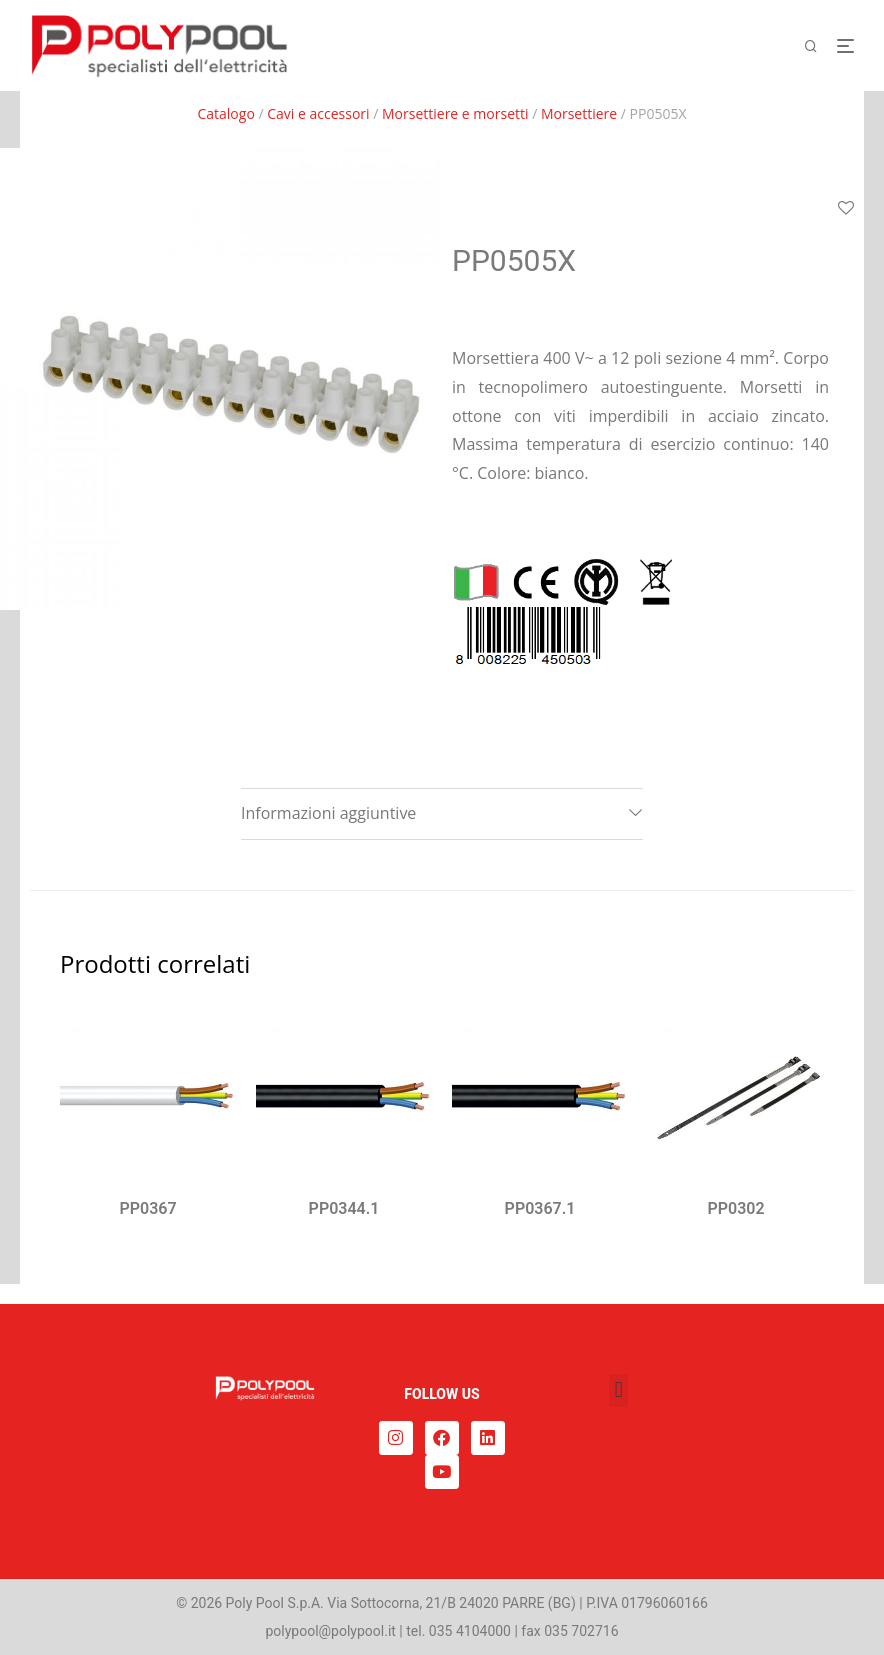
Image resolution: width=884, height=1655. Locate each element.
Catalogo (225, 113)
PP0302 (735, 1208)
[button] (618, 1390)
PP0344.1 (344, 1208)
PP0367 (147, 1208)
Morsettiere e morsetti (455, 113)
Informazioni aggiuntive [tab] (328, 813)
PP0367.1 (540, 1208)
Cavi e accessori (318, 113)
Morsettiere (579, 113)
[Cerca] (818, 46)
